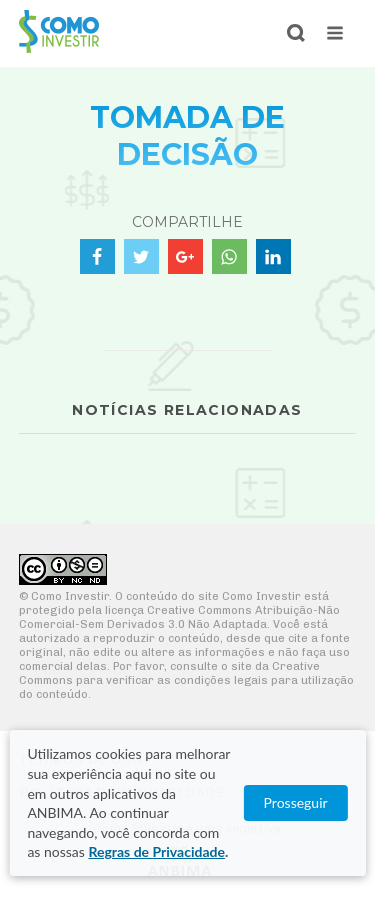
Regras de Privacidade (156, 851)
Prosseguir (296, 802)
